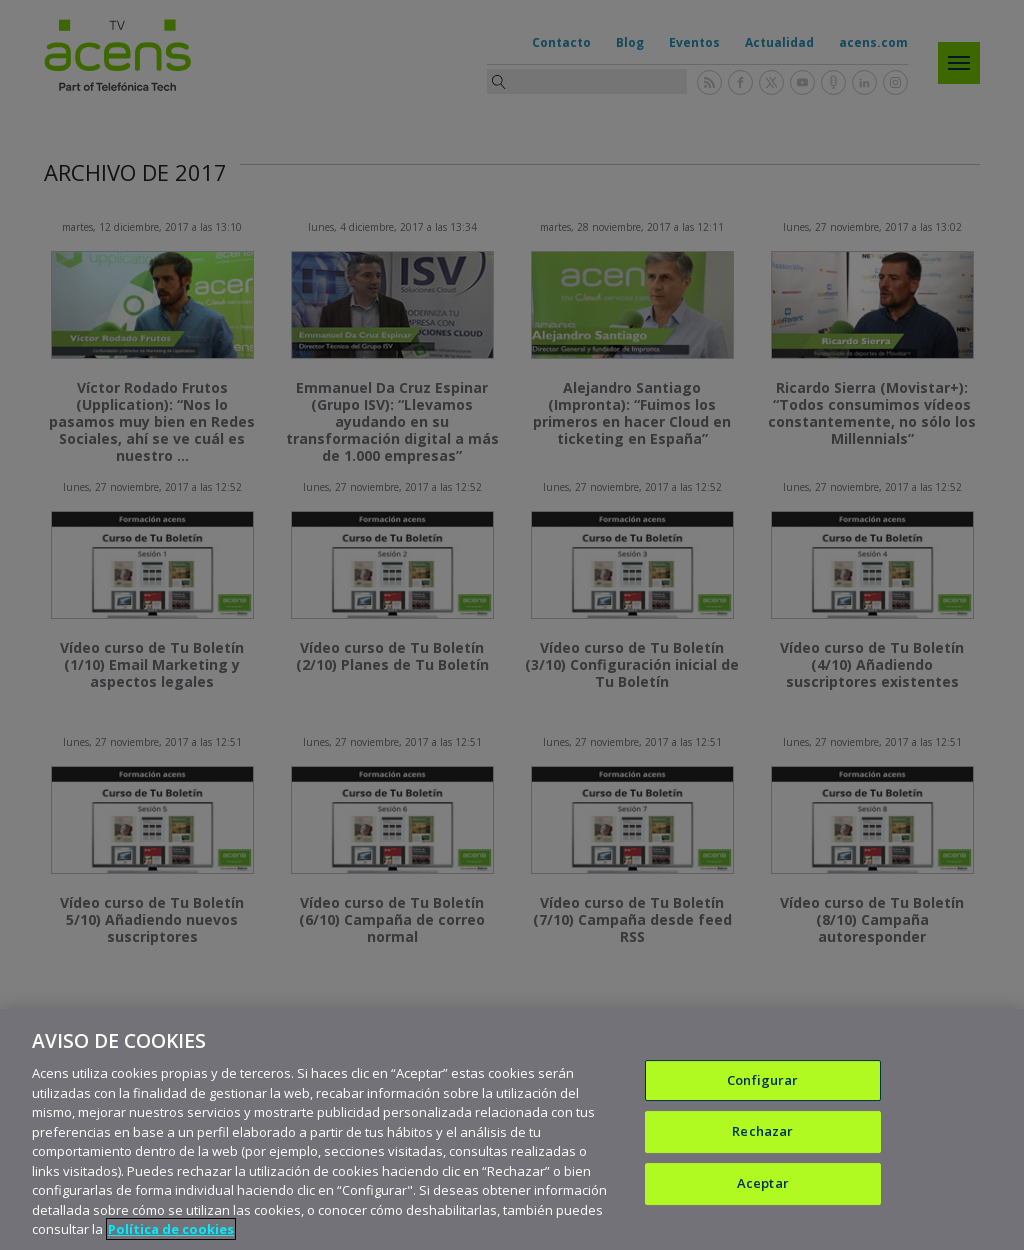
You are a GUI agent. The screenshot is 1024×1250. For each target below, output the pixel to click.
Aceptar (763, 1184)
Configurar (762, 1081)
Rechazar (762, 1132)
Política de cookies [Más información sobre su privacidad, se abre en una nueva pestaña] (171, 1230)
